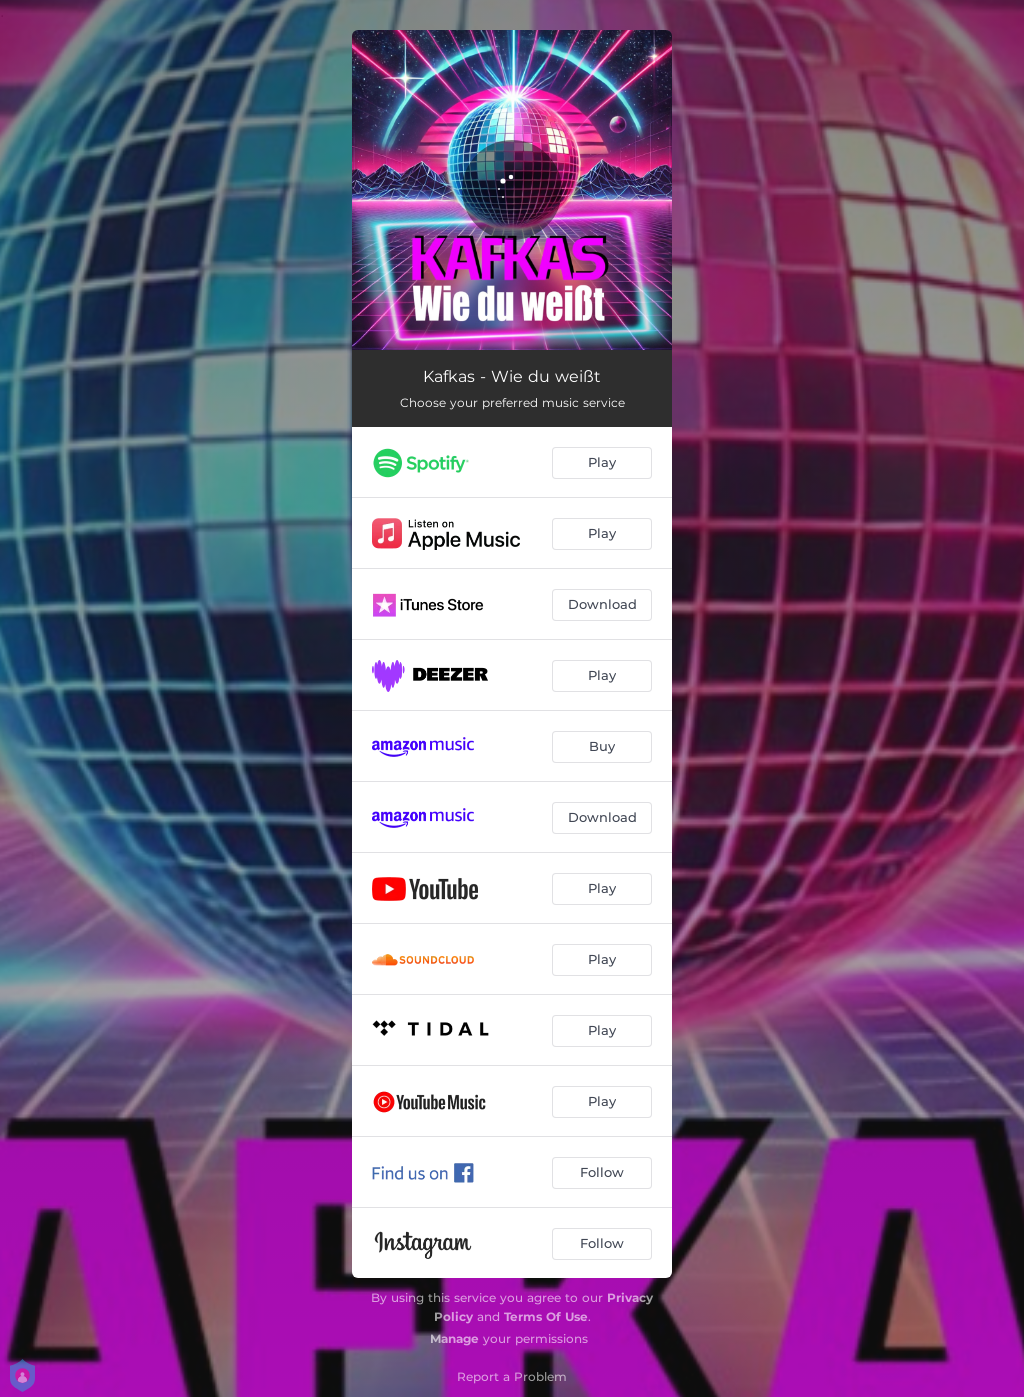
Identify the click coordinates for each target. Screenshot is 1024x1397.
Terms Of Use (546, 1316)
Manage (454, 1338)
